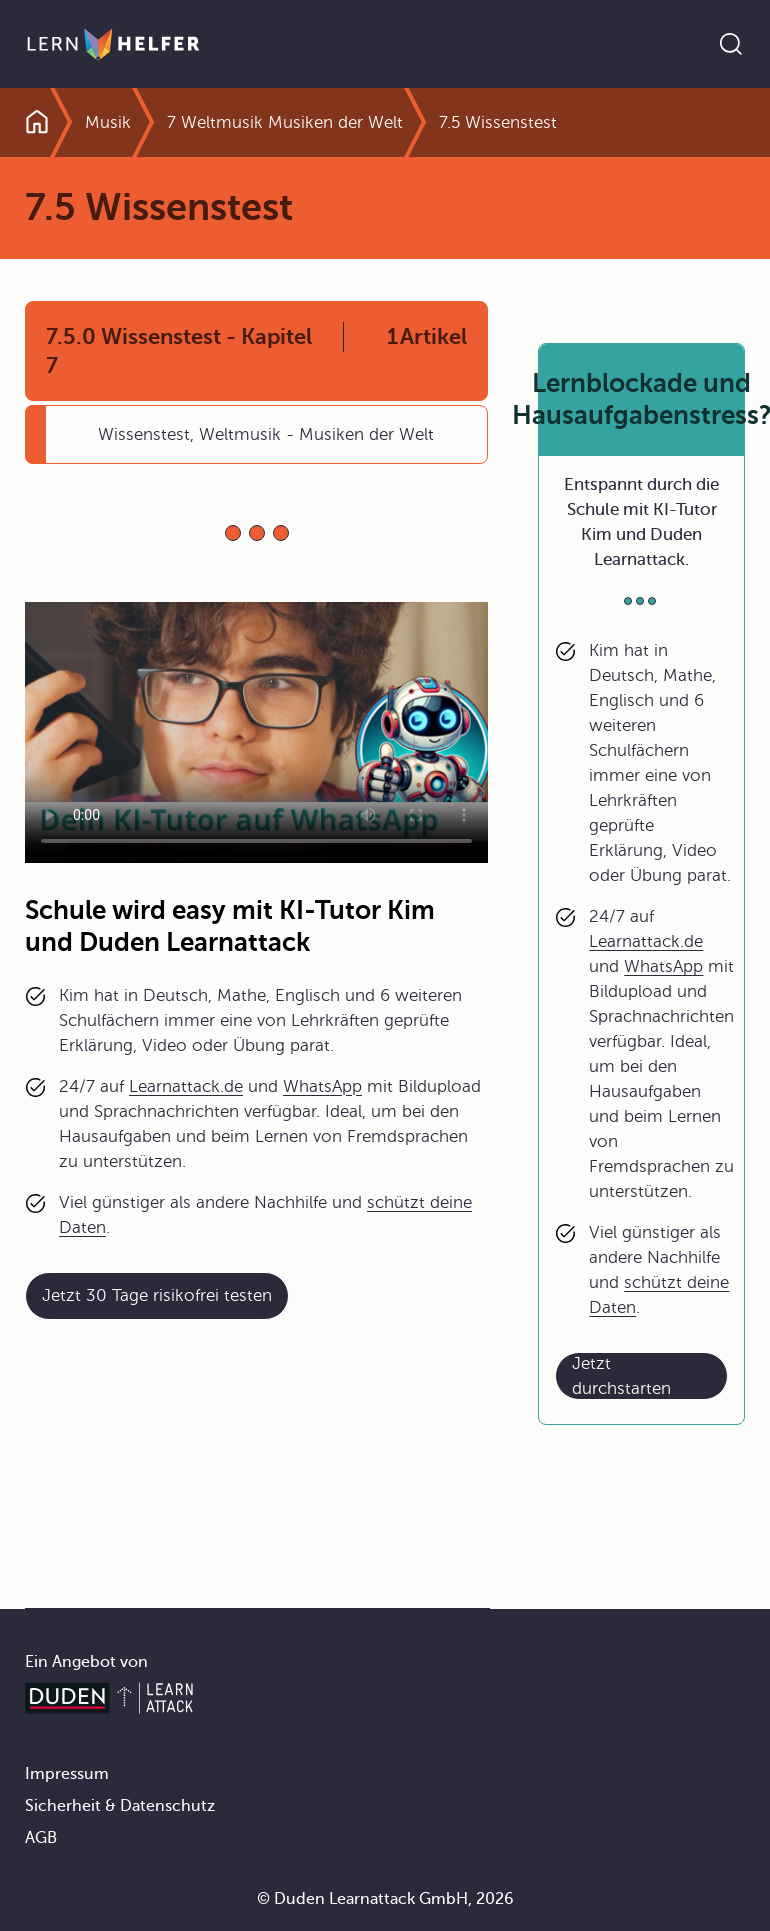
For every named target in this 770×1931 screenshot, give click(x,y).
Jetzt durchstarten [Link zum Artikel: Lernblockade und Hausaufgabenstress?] (621, 1376)
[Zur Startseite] (113, 44)
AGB (41, 1838)
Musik (108, 122)
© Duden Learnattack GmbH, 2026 (385, 1899)
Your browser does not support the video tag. (256, 732)
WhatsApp (322, 1086)
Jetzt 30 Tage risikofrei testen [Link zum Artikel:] (157, 1295)
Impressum (67, 1774)
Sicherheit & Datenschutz (120, 1806)
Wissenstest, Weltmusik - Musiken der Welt (266, 434)
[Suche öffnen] (731, 44)
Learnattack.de (186, 1086)
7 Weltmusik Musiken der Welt (285, 122)
